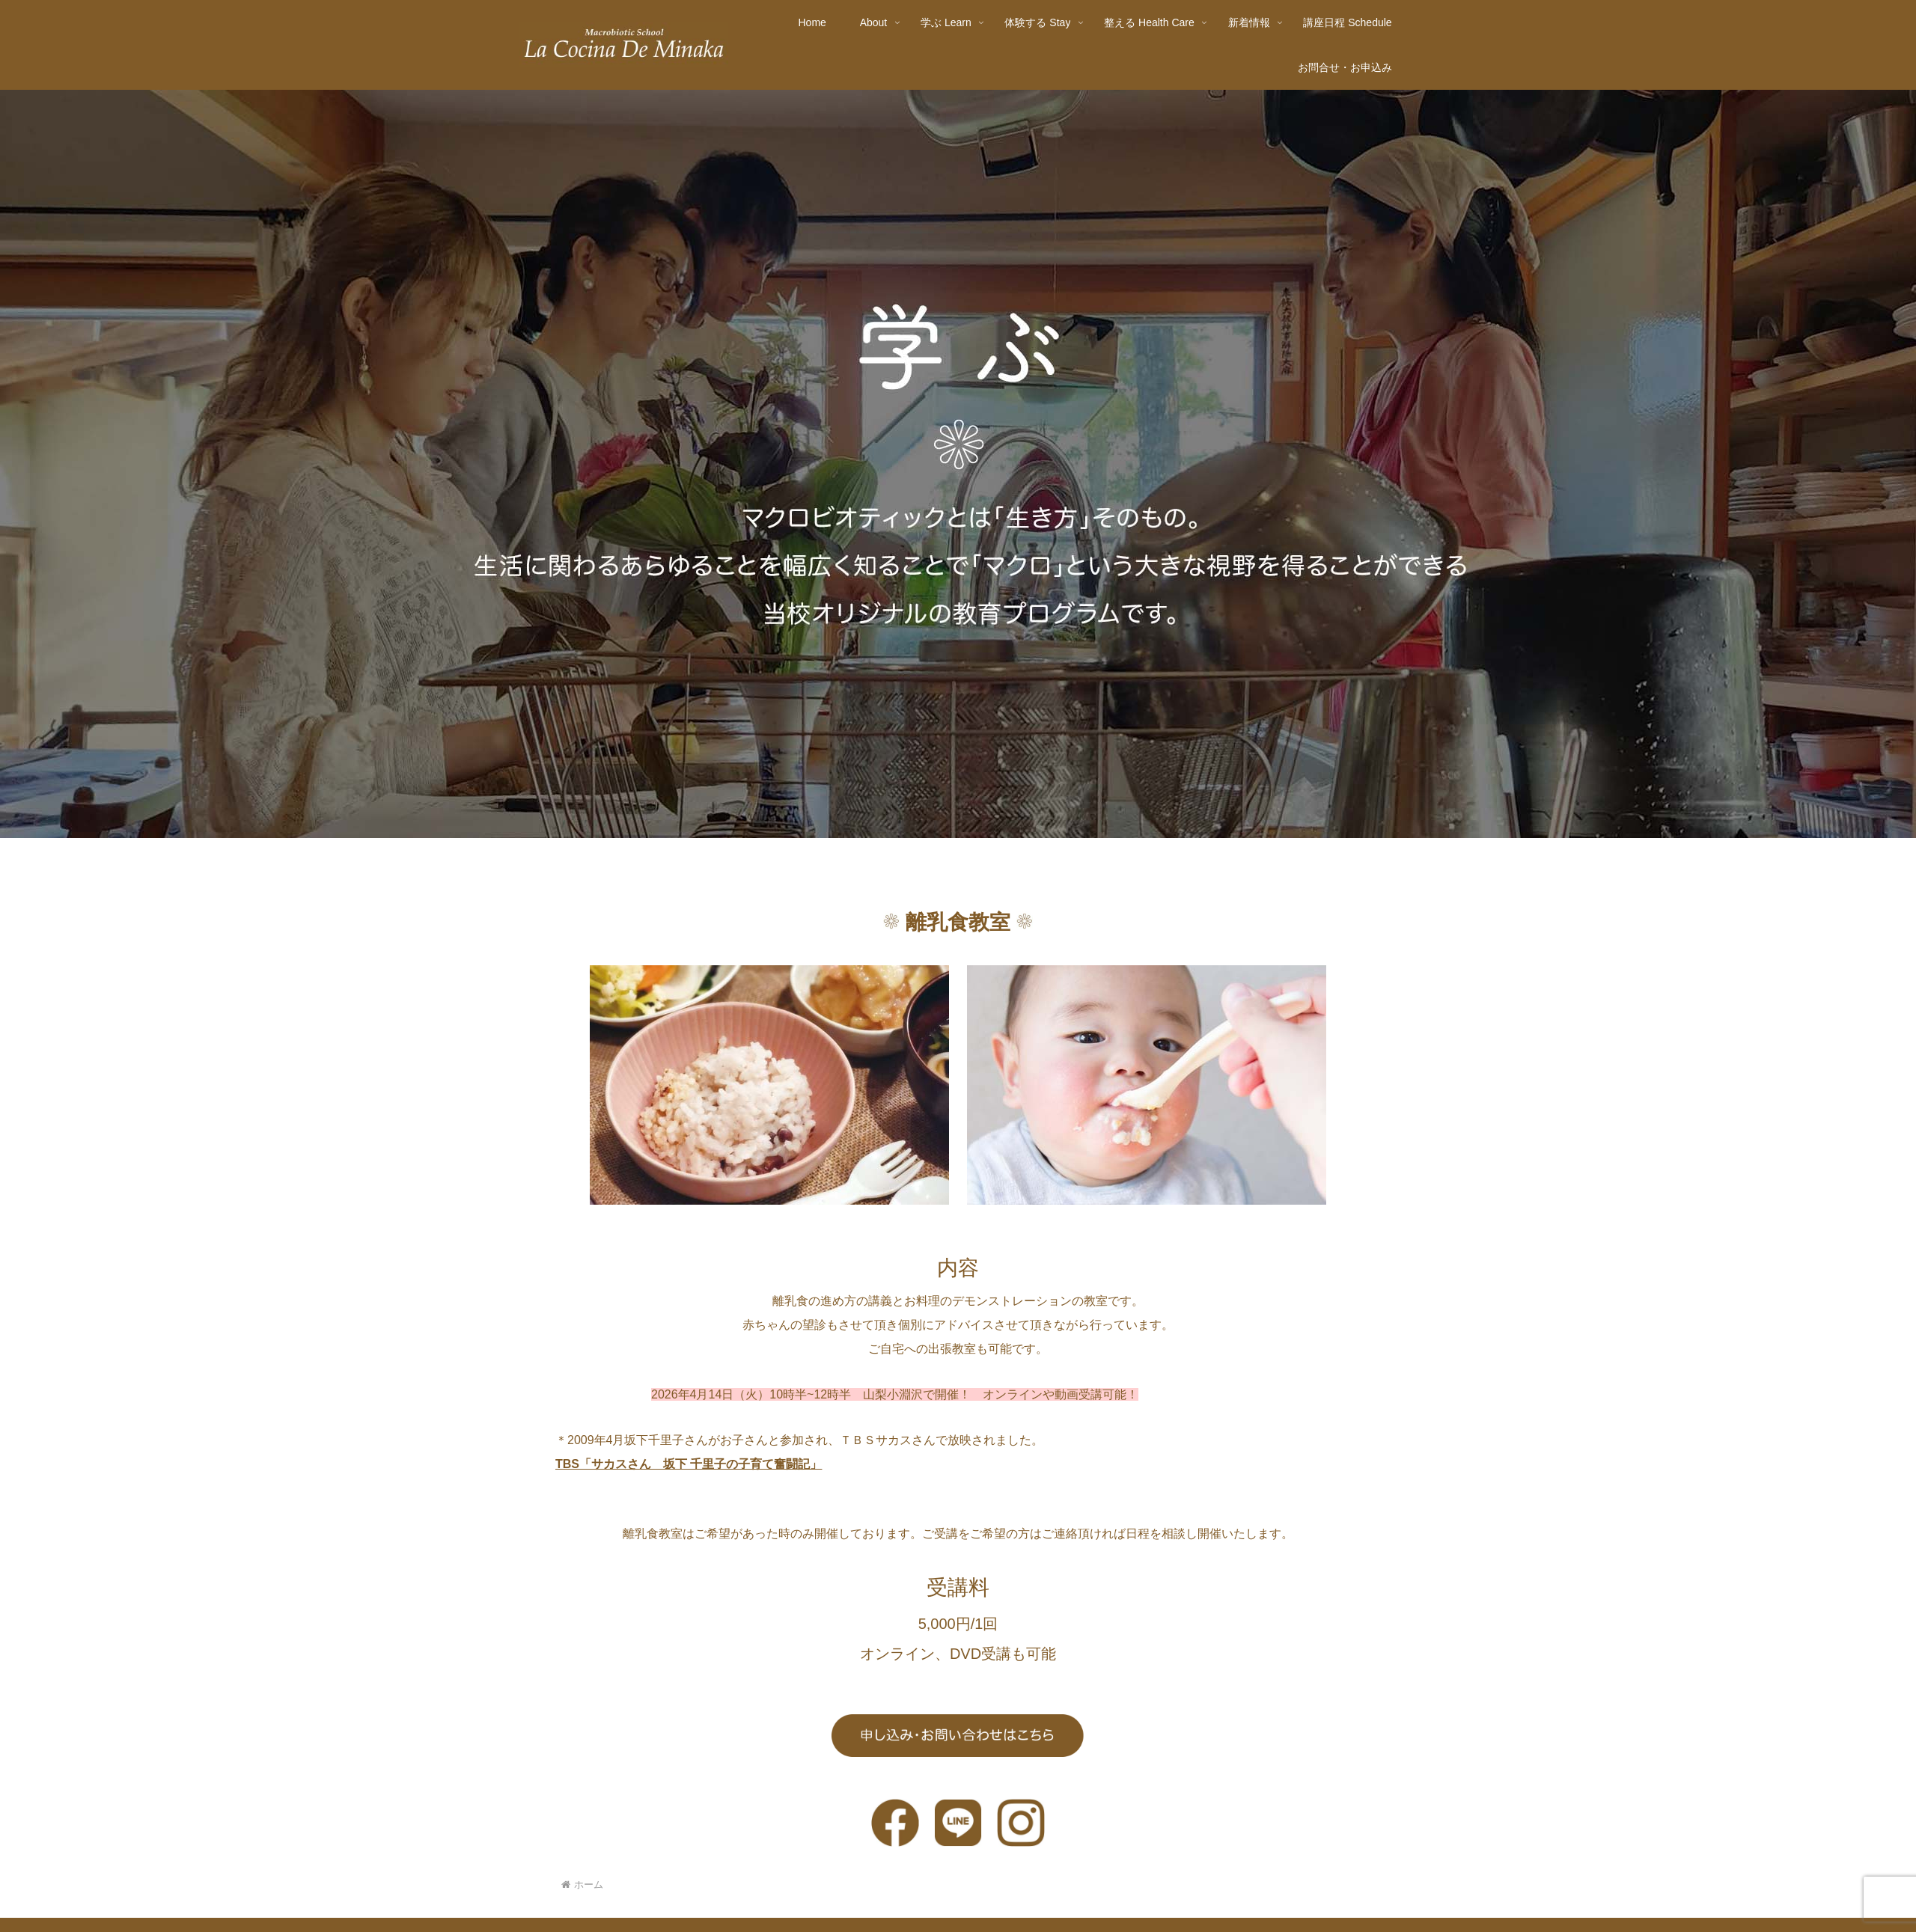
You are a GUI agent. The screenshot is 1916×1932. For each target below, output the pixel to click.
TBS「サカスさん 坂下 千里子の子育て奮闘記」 (688, 1464)
